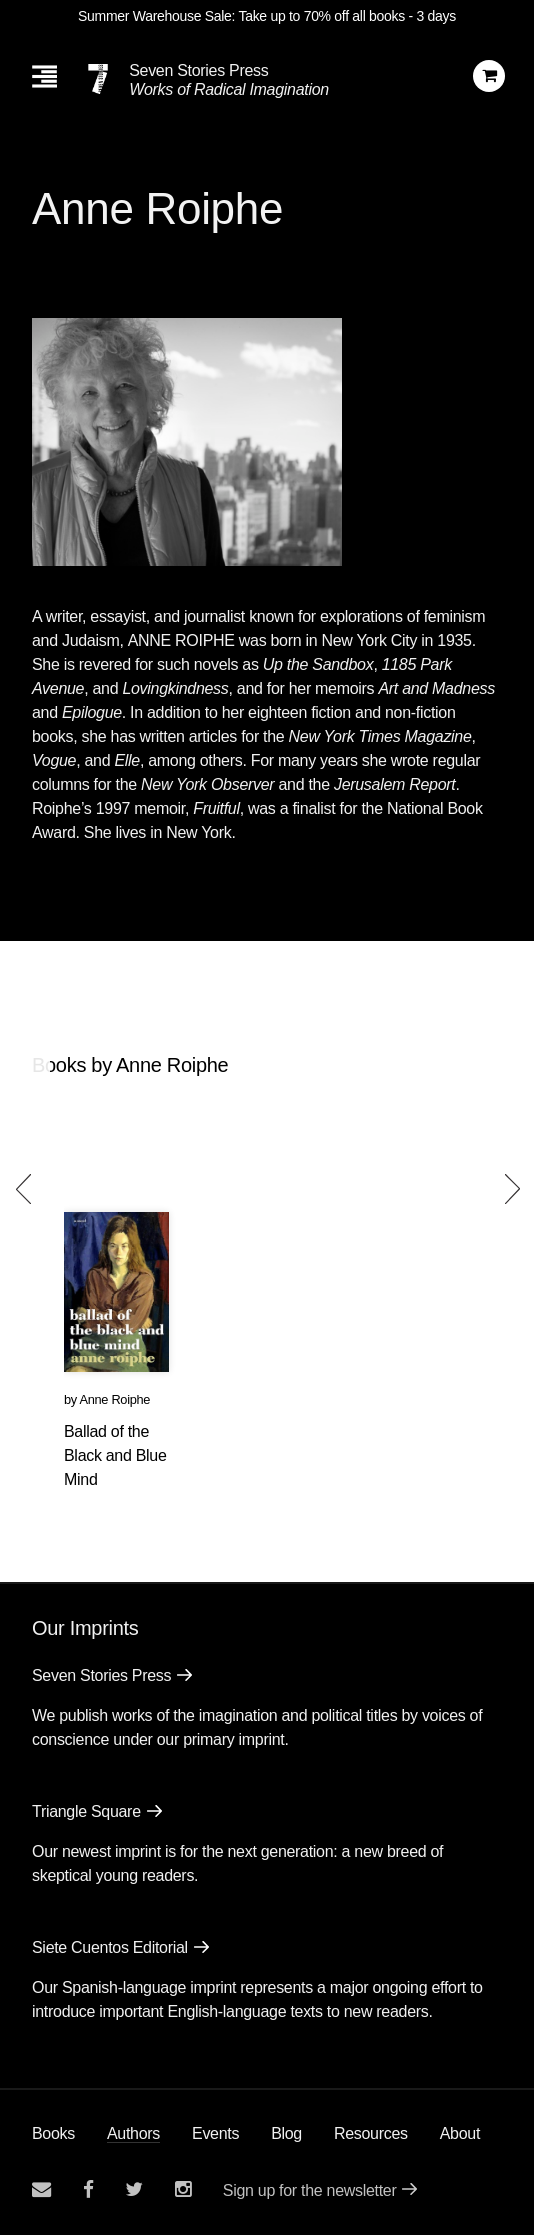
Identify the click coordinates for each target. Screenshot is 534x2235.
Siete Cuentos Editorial (110, 1947)
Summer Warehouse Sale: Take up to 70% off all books (241, 16)
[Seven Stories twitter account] (134, 2189)
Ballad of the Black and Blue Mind (115, 1455)
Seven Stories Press (198, 70)
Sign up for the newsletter (310, 2190)
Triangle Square (86, 1811)
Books (53, 2133)
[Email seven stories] (41, 2189)
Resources (371, 2133)
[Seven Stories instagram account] (183, 2189)
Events (215, 2133)
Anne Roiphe (114, 1399)
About (460, 2133)
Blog (286, 2133)
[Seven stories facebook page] (88, 2189)
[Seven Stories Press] (98, 79)
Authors (133, 2133)
